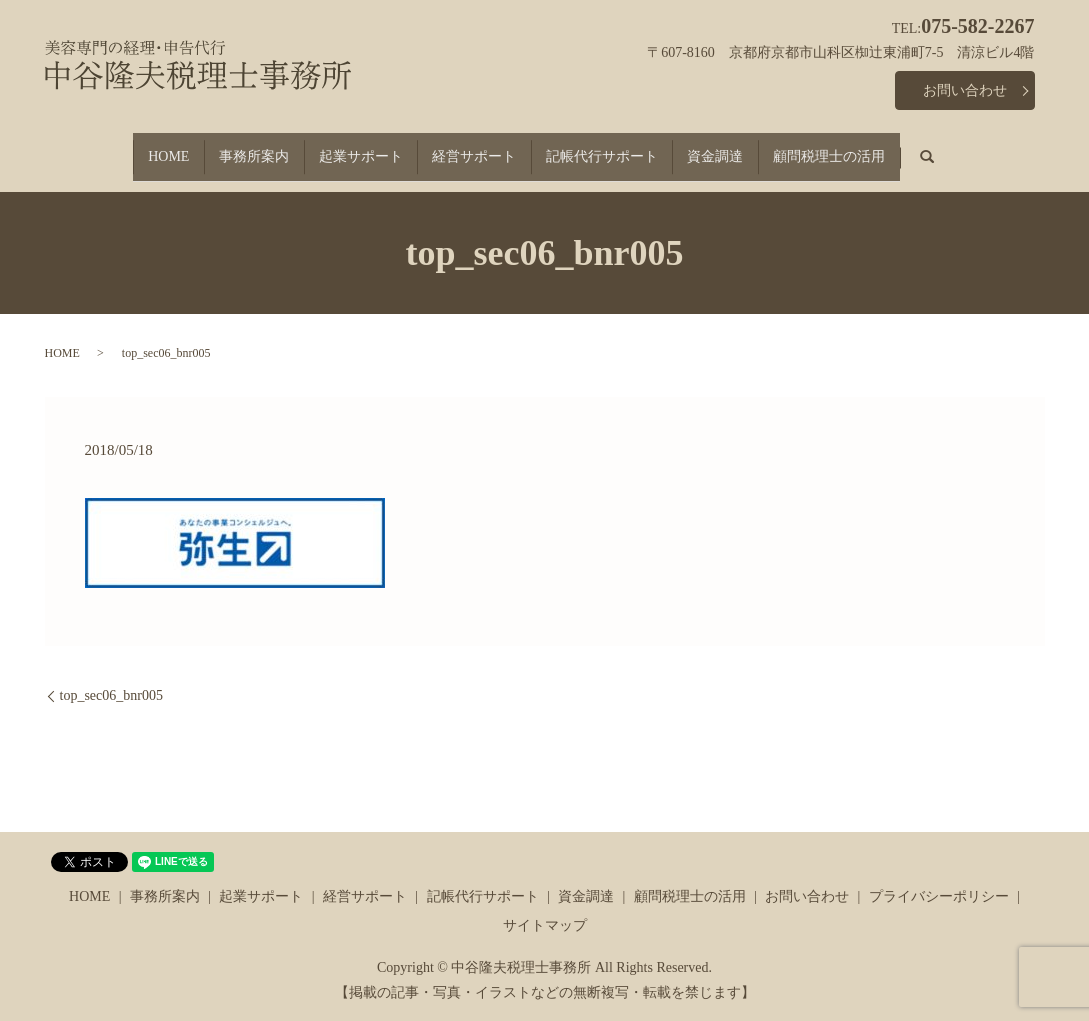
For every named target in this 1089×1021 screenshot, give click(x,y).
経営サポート (474, 147)
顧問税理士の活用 (866, 147)
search (985, 148)
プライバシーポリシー (939, 878)
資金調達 (740, 147)
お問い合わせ (965, 90)
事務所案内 (229, 147)
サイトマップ (545, 908)
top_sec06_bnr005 (111, 678)
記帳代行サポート (614, 147)
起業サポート (348, 147)
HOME (131, 147)
